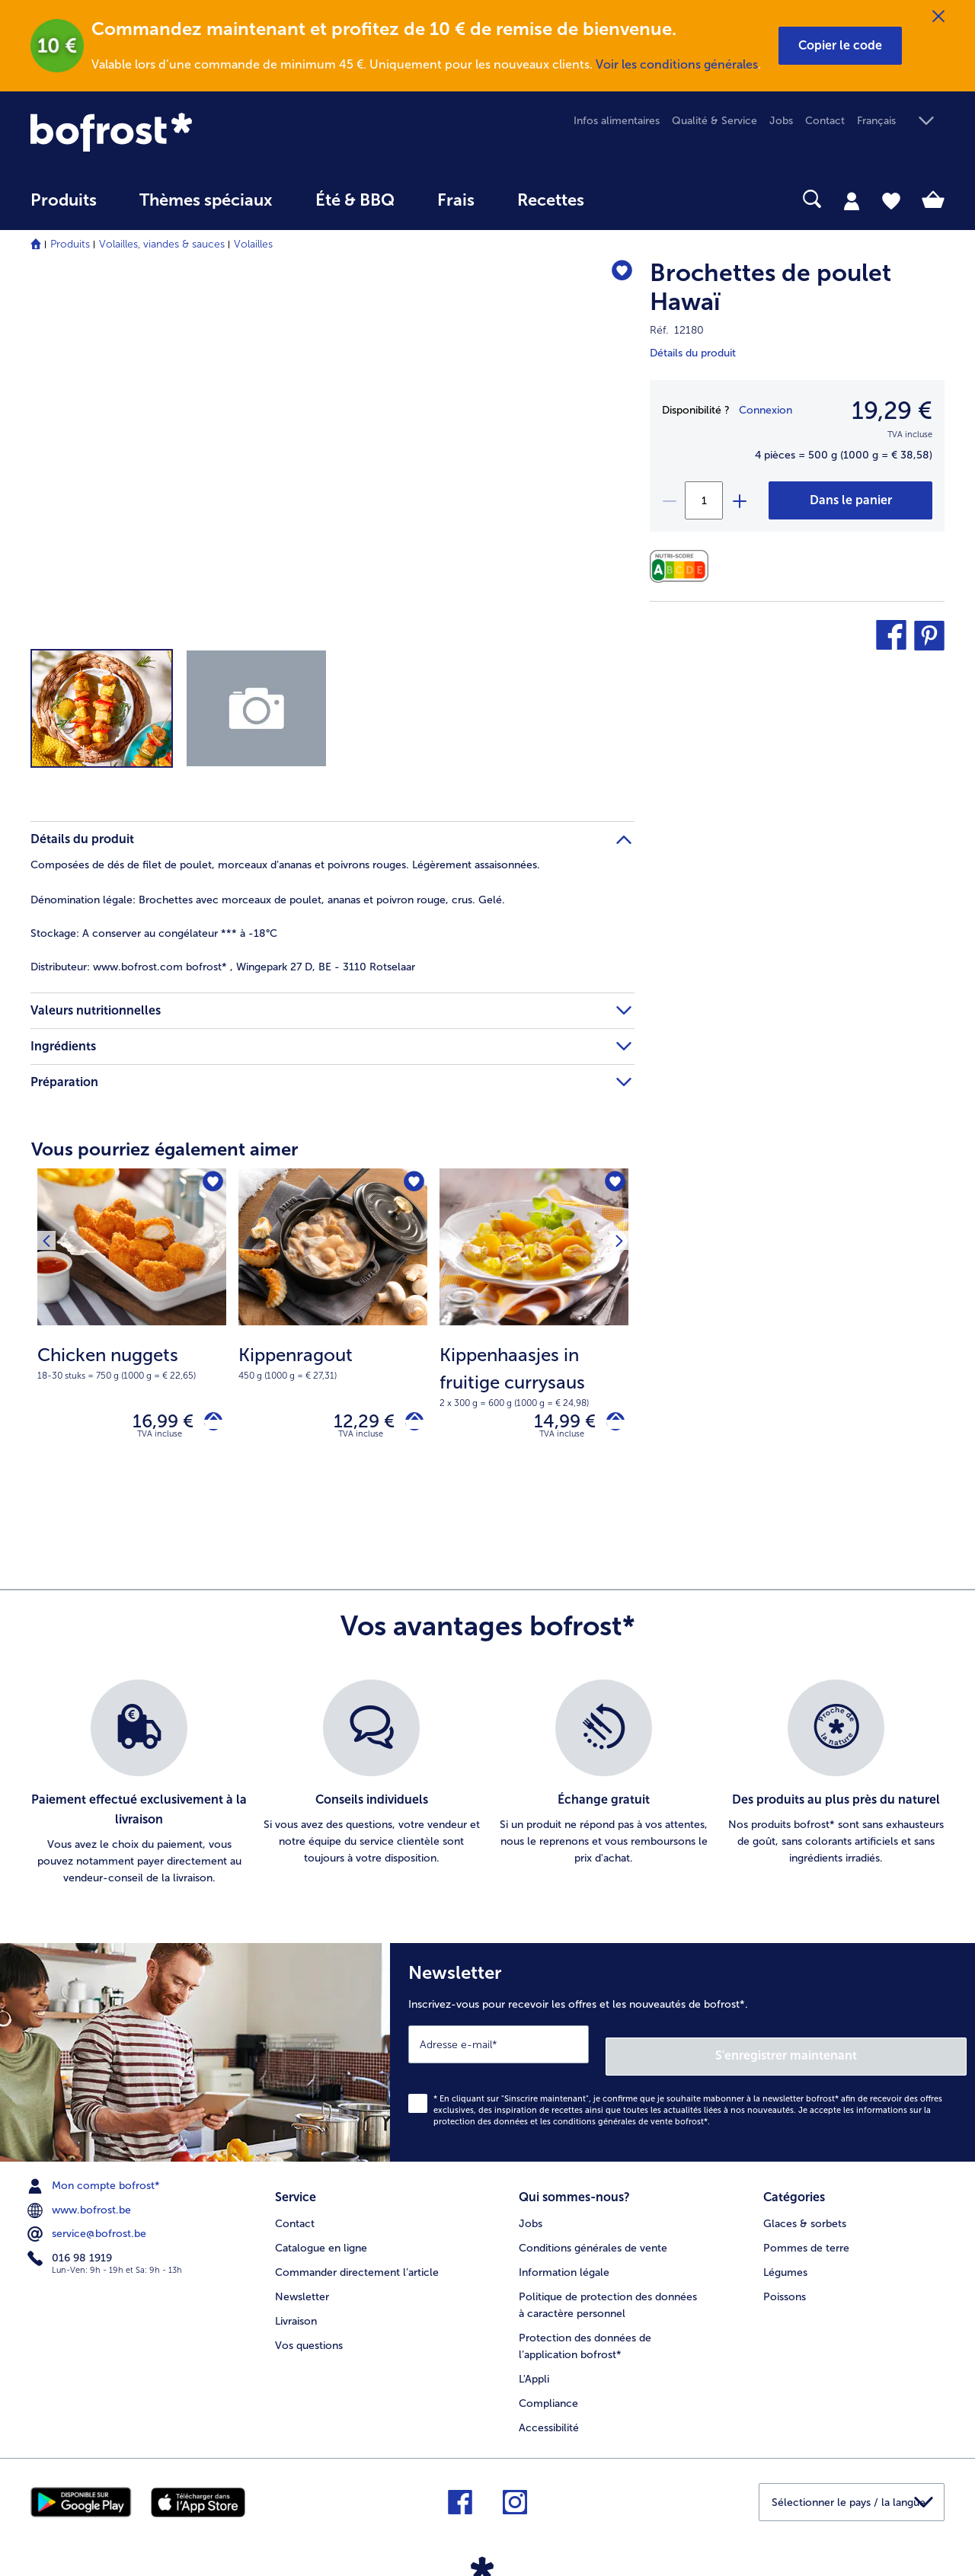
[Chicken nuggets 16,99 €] (131, 1332)
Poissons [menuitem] (784, 2285)
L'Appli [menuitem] (534, 2367)
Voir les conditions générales (677, 64)
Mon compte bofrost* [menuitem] (95, 2180)
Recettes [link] (550, 200)
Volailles (253, 244)
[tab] (851, 200)
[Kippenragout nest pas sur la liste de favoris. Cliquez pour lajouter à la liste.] (411, 1185)
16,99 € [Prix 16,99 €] (151, 1425)
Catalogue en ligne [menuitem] (321, 2237)
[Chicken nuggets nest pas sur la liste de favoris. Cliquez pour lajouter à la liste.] (210, 1185)
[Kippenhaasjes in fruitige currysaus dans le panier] (610, 1425)
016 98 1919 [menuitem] (71, 2253)
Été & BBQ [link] (355, 200)
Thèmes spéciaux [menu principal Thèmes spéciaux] (206, 200)
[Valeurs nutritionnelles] (683, 566)
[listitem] (139, 1790)
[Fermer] (938, 17)
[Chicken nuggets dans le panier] (207, 1425)
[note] (131, 1361)
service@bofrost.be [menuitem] (88, 2228)
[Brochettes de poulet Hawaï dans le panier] (850, 500)
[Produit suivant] (53, 1184)
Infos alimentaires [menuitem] (617, 120)
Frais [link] (456, 200)
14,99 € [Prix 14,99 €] (553, 1425)
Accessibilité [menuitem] (549, 2416)
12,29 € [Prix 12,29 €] (352, 1425)
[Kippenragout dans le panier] (409, 1425)
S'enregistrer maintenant (876, 2050)
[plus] (739, 500)
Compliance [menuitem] (548, 2392)
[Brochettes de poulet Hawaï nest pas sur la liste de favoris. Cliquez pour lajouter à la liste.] (616, 275)
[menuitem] (63, 207)
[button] (840, 46)
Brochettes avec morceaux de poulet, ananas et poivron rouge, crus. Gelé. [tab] (267, 899)
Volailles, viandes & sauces (162, 244)
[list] (487, 1790)
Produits (70, 244)
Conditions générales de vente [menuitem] (593, 2237)
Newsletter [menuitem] (302, 2285)
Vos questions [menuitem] (309, 2334)
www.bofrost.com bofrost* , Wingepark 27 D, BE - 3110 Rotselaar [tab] (222, 966)
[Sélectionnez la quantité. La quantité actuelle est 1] (704, 500)
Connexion (765, 410)
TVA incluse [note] (159, 1441)
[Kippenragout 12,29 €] (332, 1332)
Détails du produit (693, 353)
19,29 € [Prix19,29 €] (892, 410)
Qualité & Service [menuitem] (714, 120)
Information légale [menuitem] (564, 2261)
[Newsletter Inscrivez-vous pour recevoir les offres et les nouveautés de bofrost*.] (682, 2053)
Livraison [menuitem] (296, 2309)
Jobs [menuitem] (781, 120)
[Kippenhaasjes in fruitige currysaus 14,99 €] (534, 1332)
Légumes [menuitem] (785, 2261)
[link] (167, 132)
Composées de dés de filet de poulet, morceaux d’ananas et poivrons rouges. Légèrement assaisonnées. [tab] (285, 864)
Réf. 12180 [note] (677, 330)
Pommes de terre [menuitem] (806, 2237)
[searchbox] (637, 199)
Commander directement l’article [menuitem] (357, 2261)
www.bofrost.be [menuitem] (80, 2205)
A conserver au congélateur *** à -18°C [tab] (153, 933)
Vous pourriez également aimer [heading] (164, 1149)
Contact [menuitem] (825, 120)
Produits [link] (63, 200)
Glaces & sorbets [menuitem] (804, 2213)
